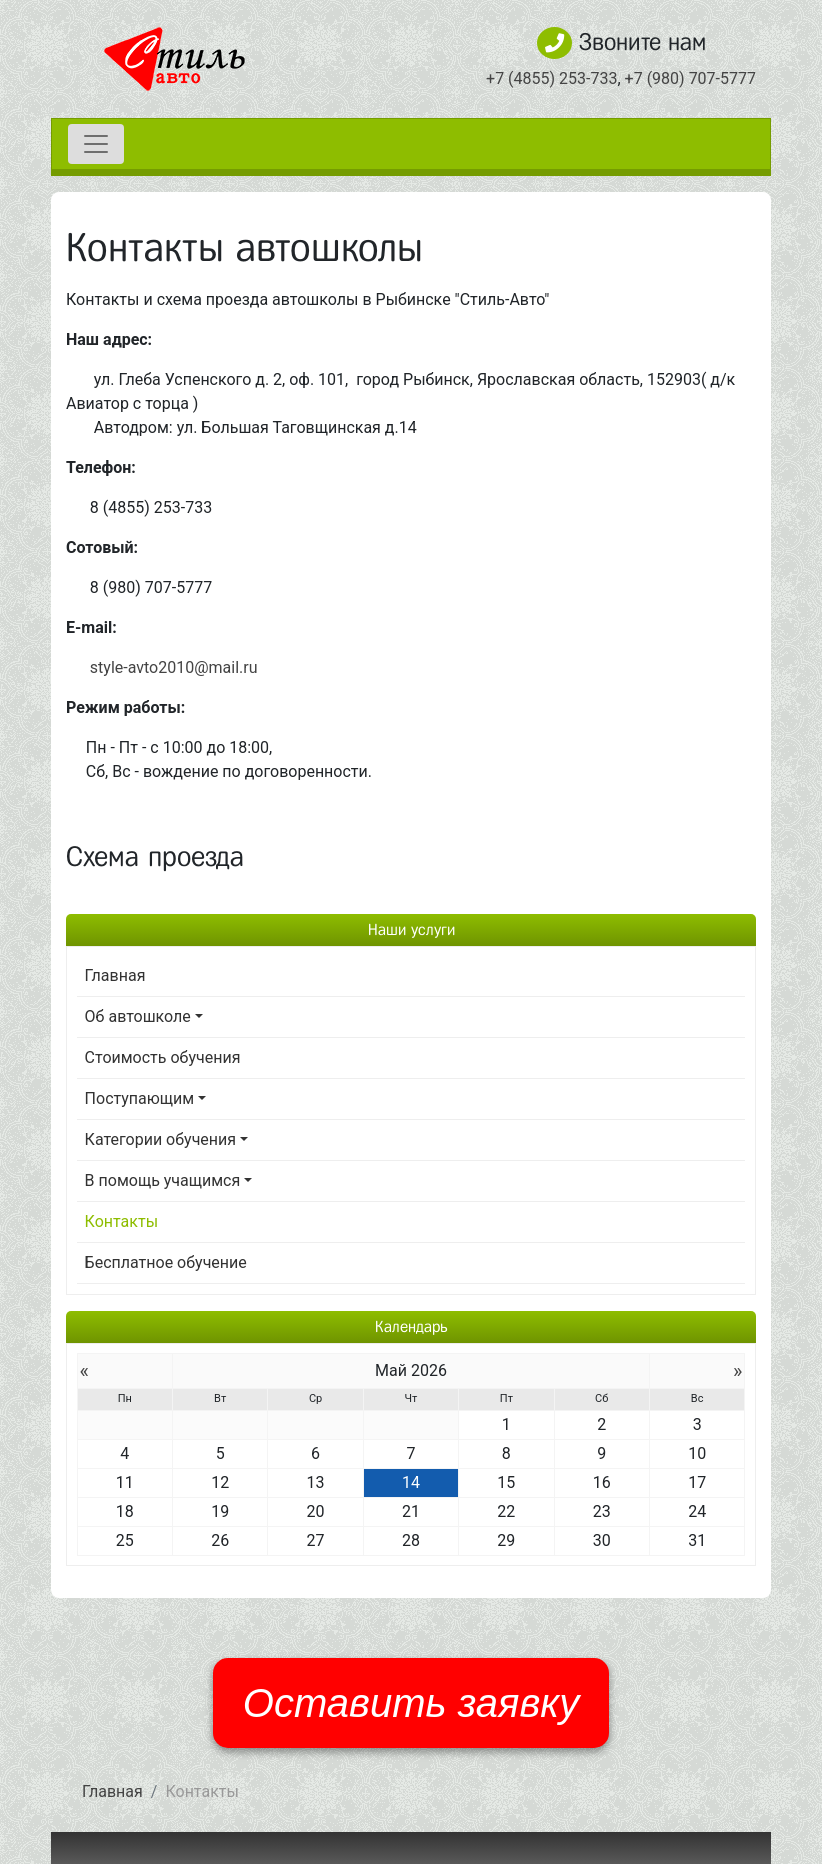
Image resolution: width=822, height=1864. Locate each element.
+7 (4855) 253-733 (551, 78)
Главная (115, 975)
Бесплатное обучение (166, 1262)
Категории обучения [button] (161, 1139)
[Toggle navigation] (96, 144)
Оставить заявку (411, 1703)
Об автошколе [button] (138, 1016)
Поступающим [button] (140, 1098)
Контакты (121, 1221)
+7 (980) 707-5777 (690, 78)
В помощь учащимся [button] (163, 1180)
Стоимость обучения (163, 1057)
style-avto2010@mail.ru (174, 667)
